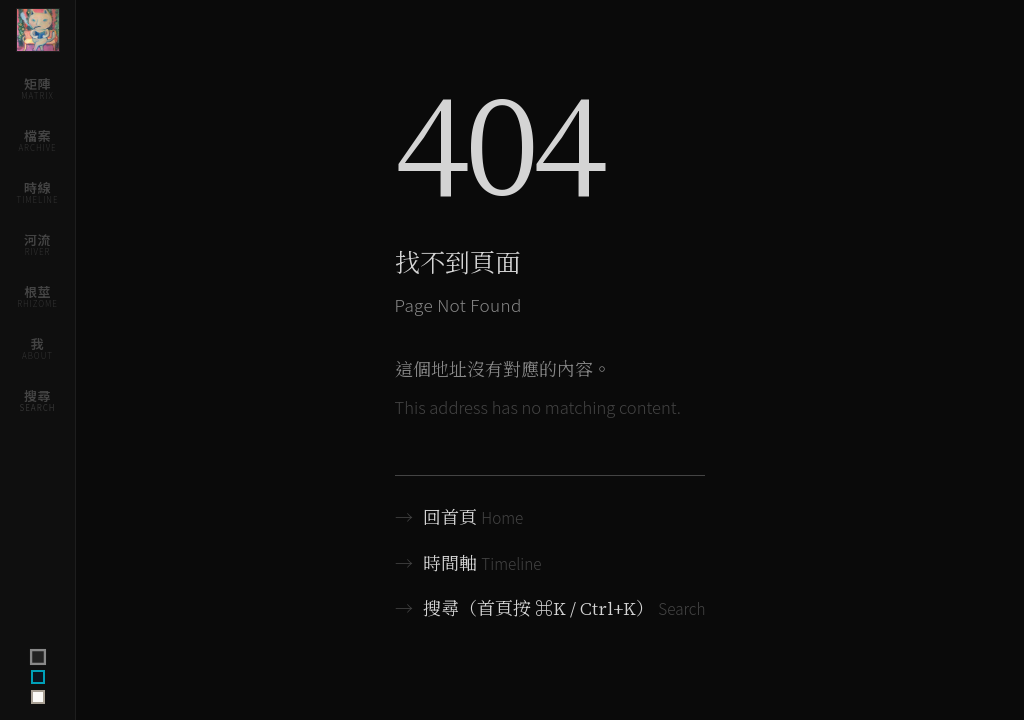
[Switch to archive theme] (38, 697)
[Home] (38, 30)
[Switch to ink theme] (38, 677)
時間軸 (468, 563)
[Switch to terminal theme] (37, 657)
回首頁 (459, 517)
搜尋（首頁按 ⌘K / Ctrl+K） (550, 608)
